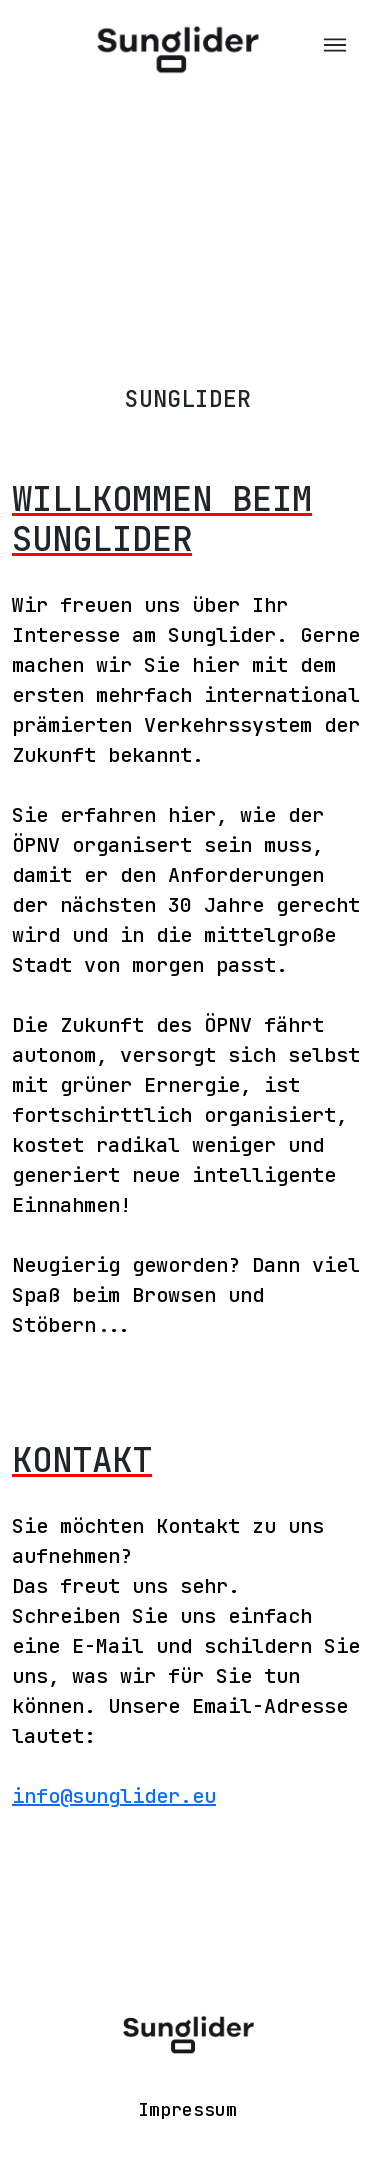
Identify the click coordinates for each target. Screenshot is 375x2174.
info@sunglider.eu (114, 1796)
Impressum (187, 2109)
